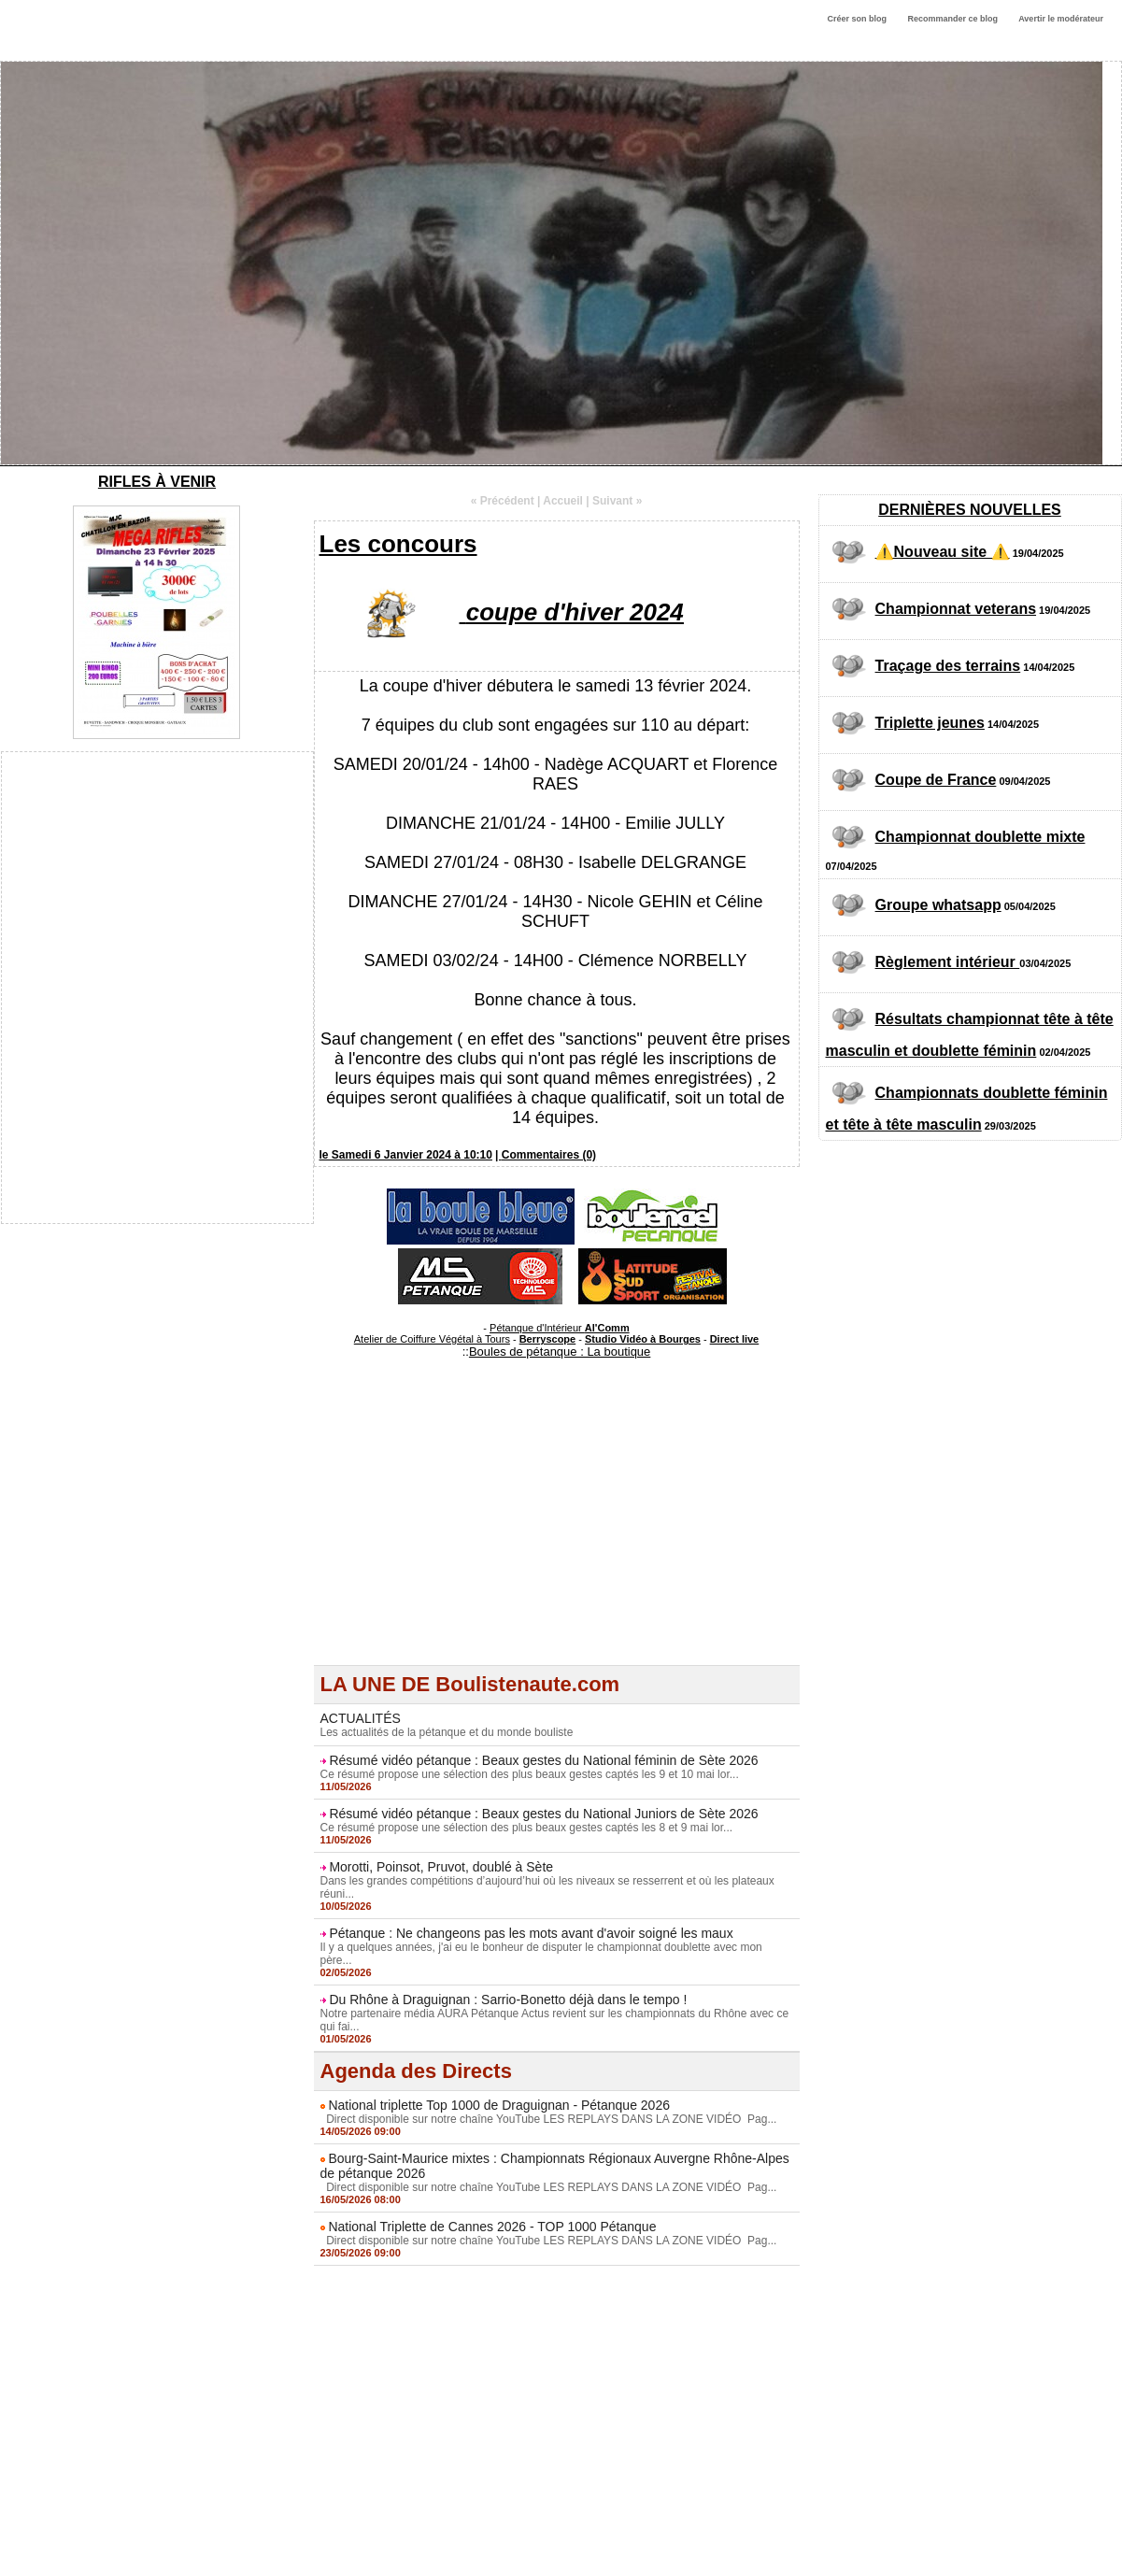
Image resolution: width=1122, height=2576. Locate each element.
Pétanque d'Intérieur (560, 1327)
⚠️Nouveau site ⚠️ (942, 552)
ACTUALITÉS (360, 1718)
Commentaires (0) (549, 1154)
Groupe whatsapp (938, 905)
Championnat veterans (955, 609)
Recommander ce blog (953, 18)
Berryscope (547, 1339)
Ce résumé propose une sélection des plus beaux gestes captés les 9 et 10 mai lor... (529, 1774)
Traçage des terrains (948, 666)
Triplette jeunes (930, 723)
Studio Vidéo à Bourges (643, 1339)
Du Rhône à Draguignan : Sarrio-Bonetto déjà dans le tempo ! (508, 1999)
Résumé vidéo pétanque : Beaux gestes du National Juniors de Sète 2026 (543, 1813)
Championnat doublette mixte (980, 837)
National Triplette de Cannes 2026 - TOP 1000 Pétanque (492, 2226)
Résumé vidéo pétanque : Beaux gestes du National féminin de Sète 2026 (543, 1760)
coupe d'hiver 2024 (575, 612)
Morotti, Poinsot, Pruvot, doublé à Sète (441, 1866)
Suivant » (617, 500)
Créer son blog (857, 18)
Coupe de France (936, 780)
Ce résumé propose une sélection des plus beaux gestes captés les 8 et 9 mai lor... (526, 1827)
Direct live (735, 1339)
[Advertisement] (557, 1534)
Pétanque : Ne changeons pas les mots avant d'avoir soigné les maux (530, 1933)
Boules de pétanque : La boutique (559, 1352)
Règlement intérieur (947, 962)
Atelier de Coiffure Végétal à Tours (432, 1339)
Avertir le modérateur (1060, 18)
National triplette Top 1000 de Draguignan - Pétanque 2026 (499, 2105)
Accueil (563, 500)
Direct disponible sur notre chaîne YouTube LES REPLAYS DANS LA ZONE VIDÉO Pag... (548, 2119)
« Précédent (502, 500)
